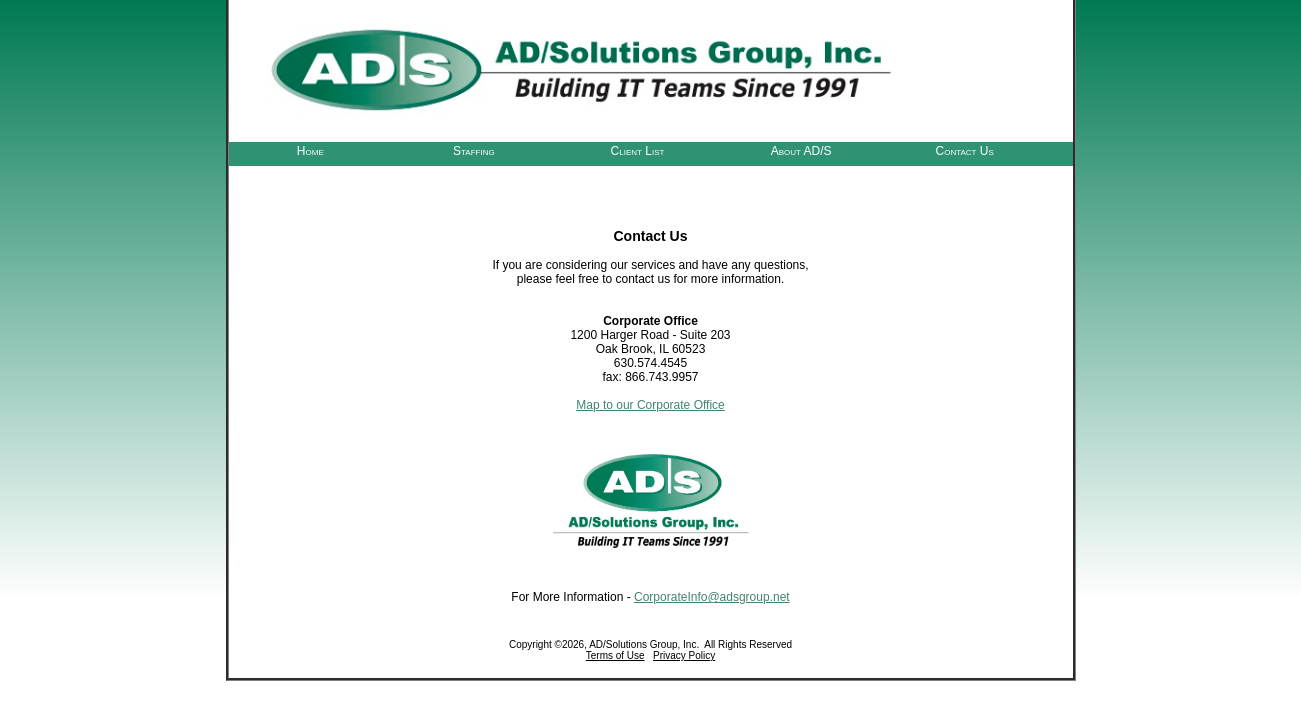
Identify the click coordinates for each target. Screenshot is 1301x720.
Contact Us (965, 150)
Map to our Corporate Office (650, 405)
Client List (638, 150)
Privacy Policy (684, 655)
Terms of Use (615, 655)
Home (310, 150)
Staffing (474, 150)
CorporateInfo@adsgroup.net (712, 597)
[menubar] (638, 149)
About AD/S (801, 150)
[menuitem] (311, 149)
